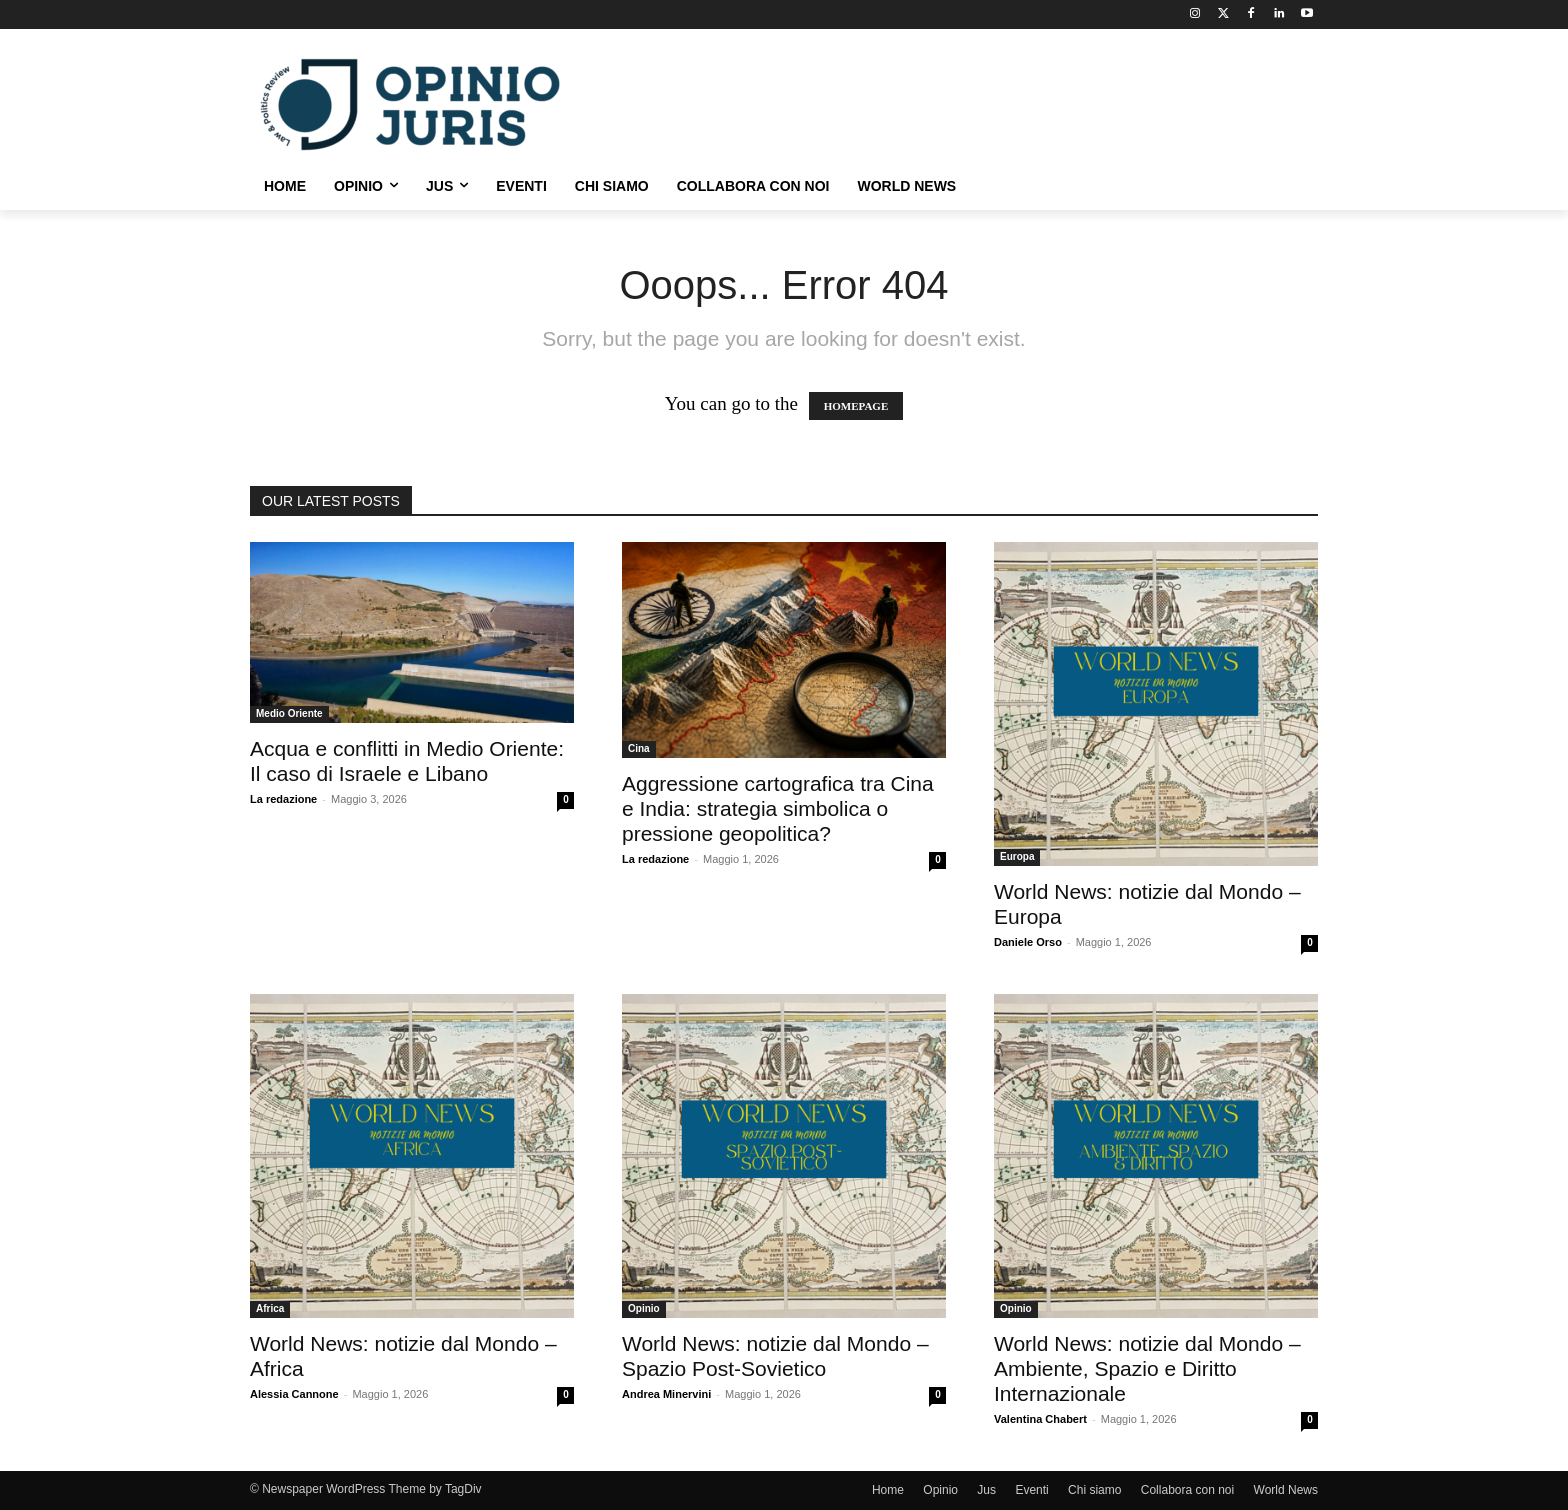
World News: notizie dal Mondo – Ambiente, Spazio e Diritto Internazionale (1147, 1368)
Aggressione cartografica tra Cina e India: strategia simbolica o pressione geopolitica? (778, 808)
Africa (270, 1308)
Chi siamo (1094, 1490)
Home (888, 1490)
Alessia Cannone (294, 1394)
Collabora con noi (1187, 1490)
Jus (986, 1490)
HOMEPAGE (856, 406)
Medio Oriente (289, 713)
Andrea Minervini (666, 1394)
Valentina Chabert (1040, 1419)
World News (1286, 1490)
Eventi (1031, 1490)
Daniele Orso (1028, 942)
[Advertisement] (934, 102)
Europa (1017, 856)
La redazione (283, 799)
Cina (639, 748)
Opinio (644, 1308)
